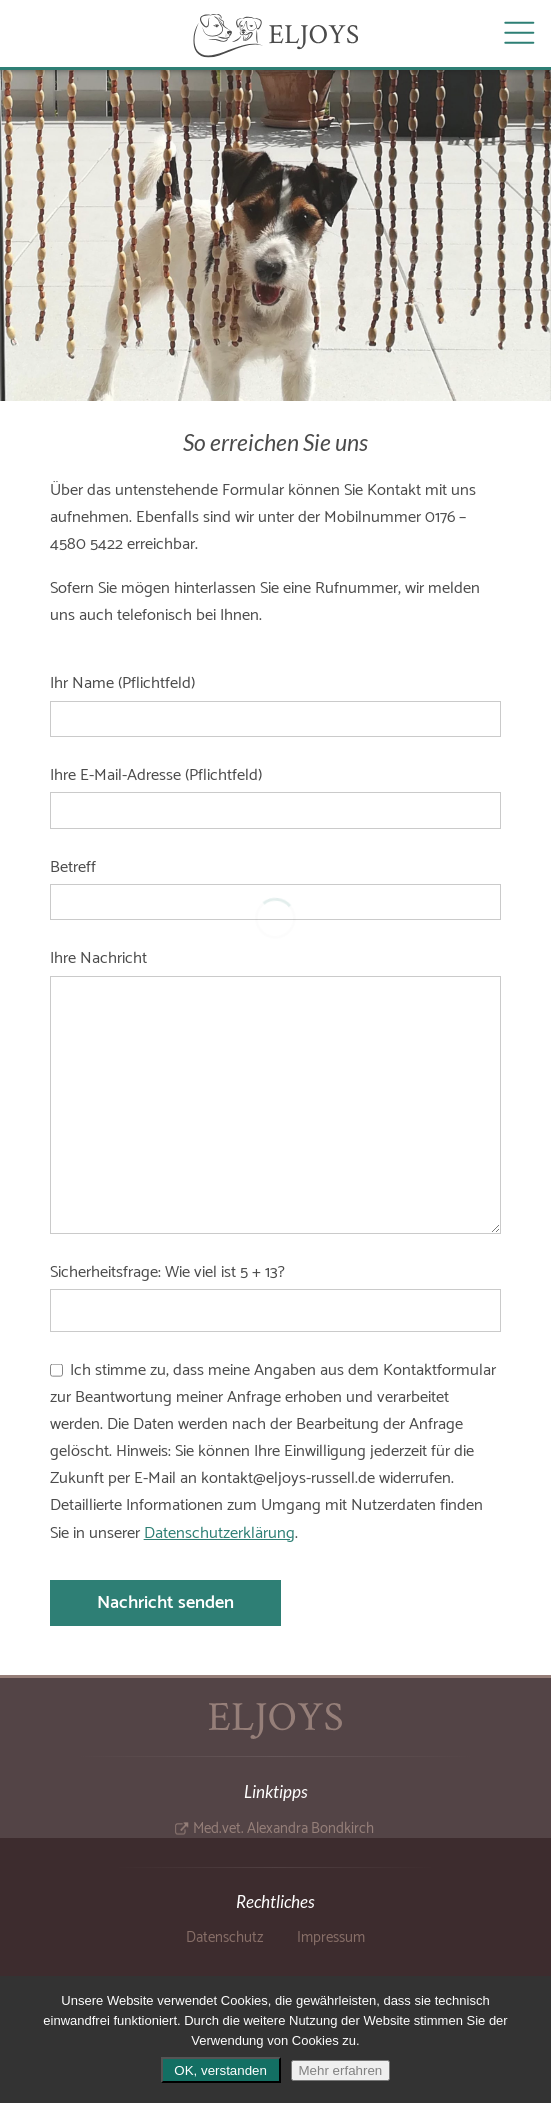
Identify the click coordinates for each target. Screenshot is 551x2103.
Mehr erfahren (341, 2070)
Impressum (331, 1938)
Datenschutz (224, 1938)
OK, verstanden (220, 2070)
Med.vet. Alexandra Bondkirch (283, 1829)
